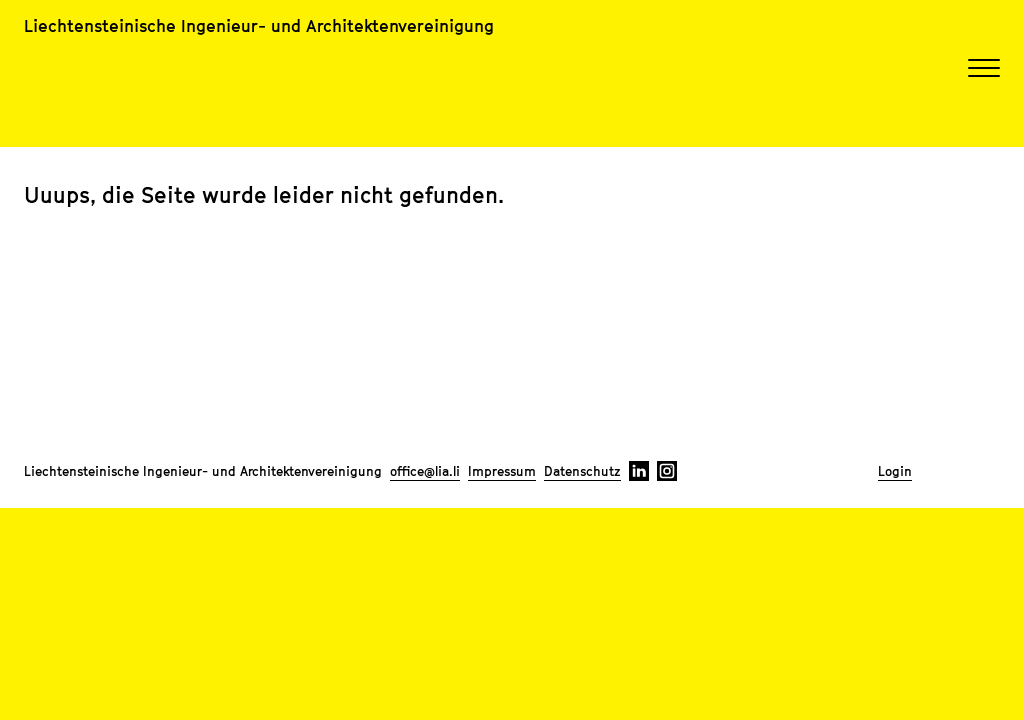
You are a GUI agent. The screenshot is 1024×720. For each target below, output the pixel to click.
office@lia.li (425, 471)
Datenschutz (582, 471)
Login (895, 471)
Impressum (502, 471)
